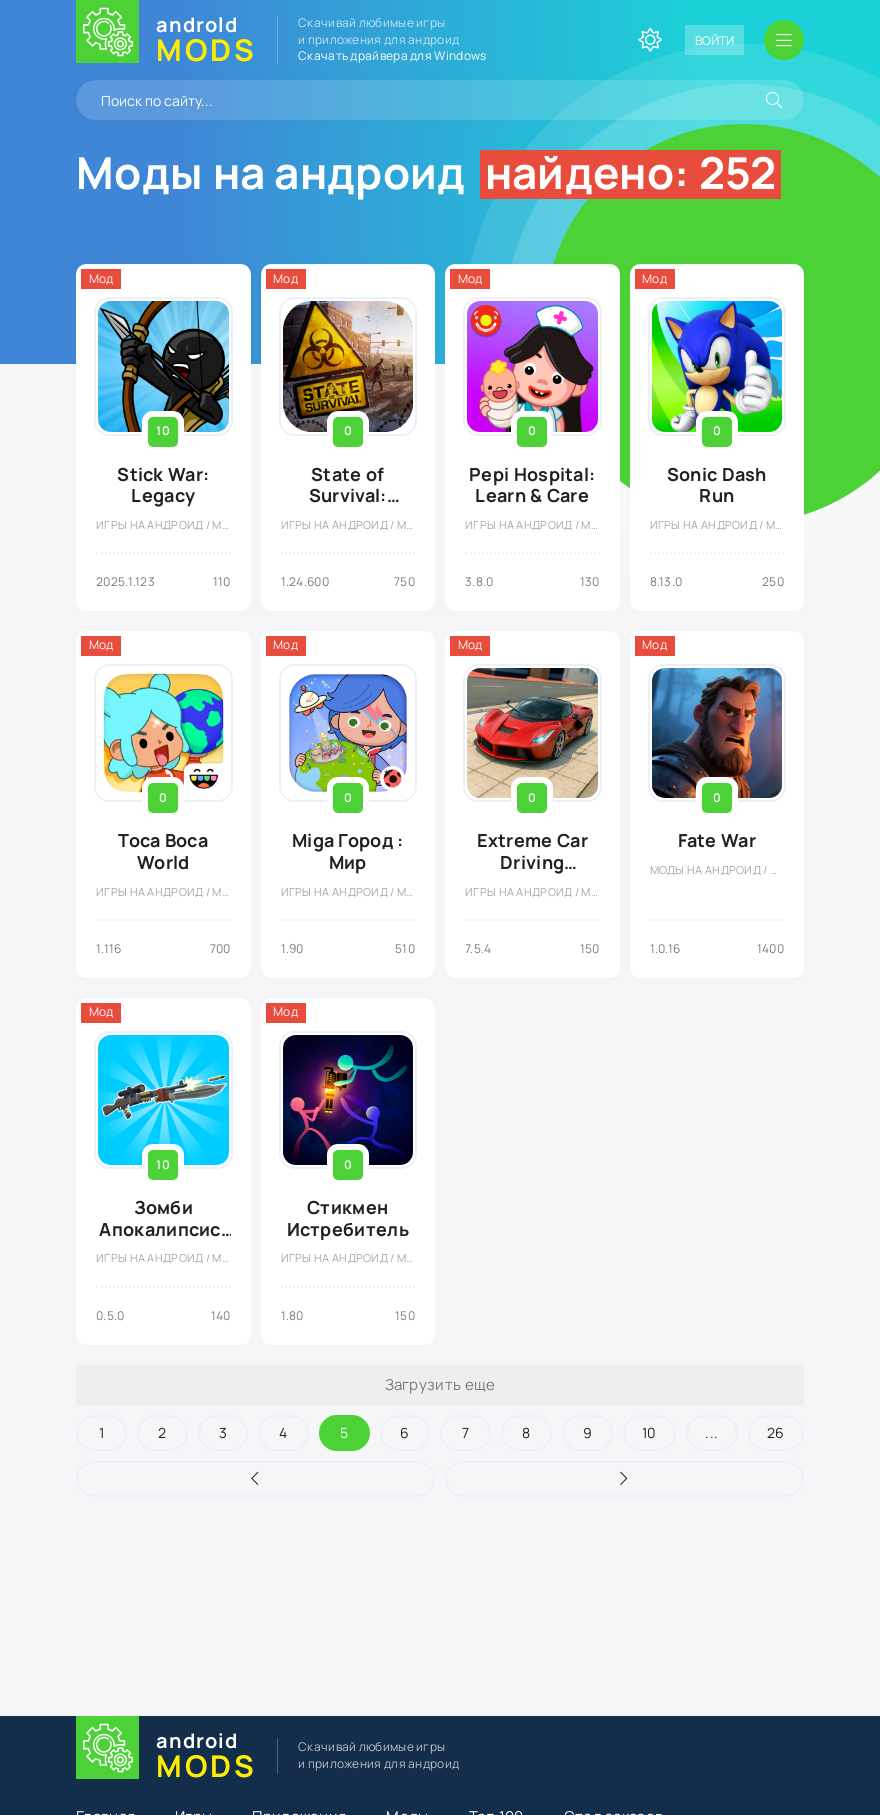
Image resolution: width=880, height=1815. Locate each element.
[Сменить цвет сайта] (650, 40)
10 (649, 1432)
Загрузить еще (440, 1384)
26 (776, 1432)
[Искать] (774, 100)
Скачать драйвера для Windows (392, 55)
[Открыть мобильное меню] (784, 40)
